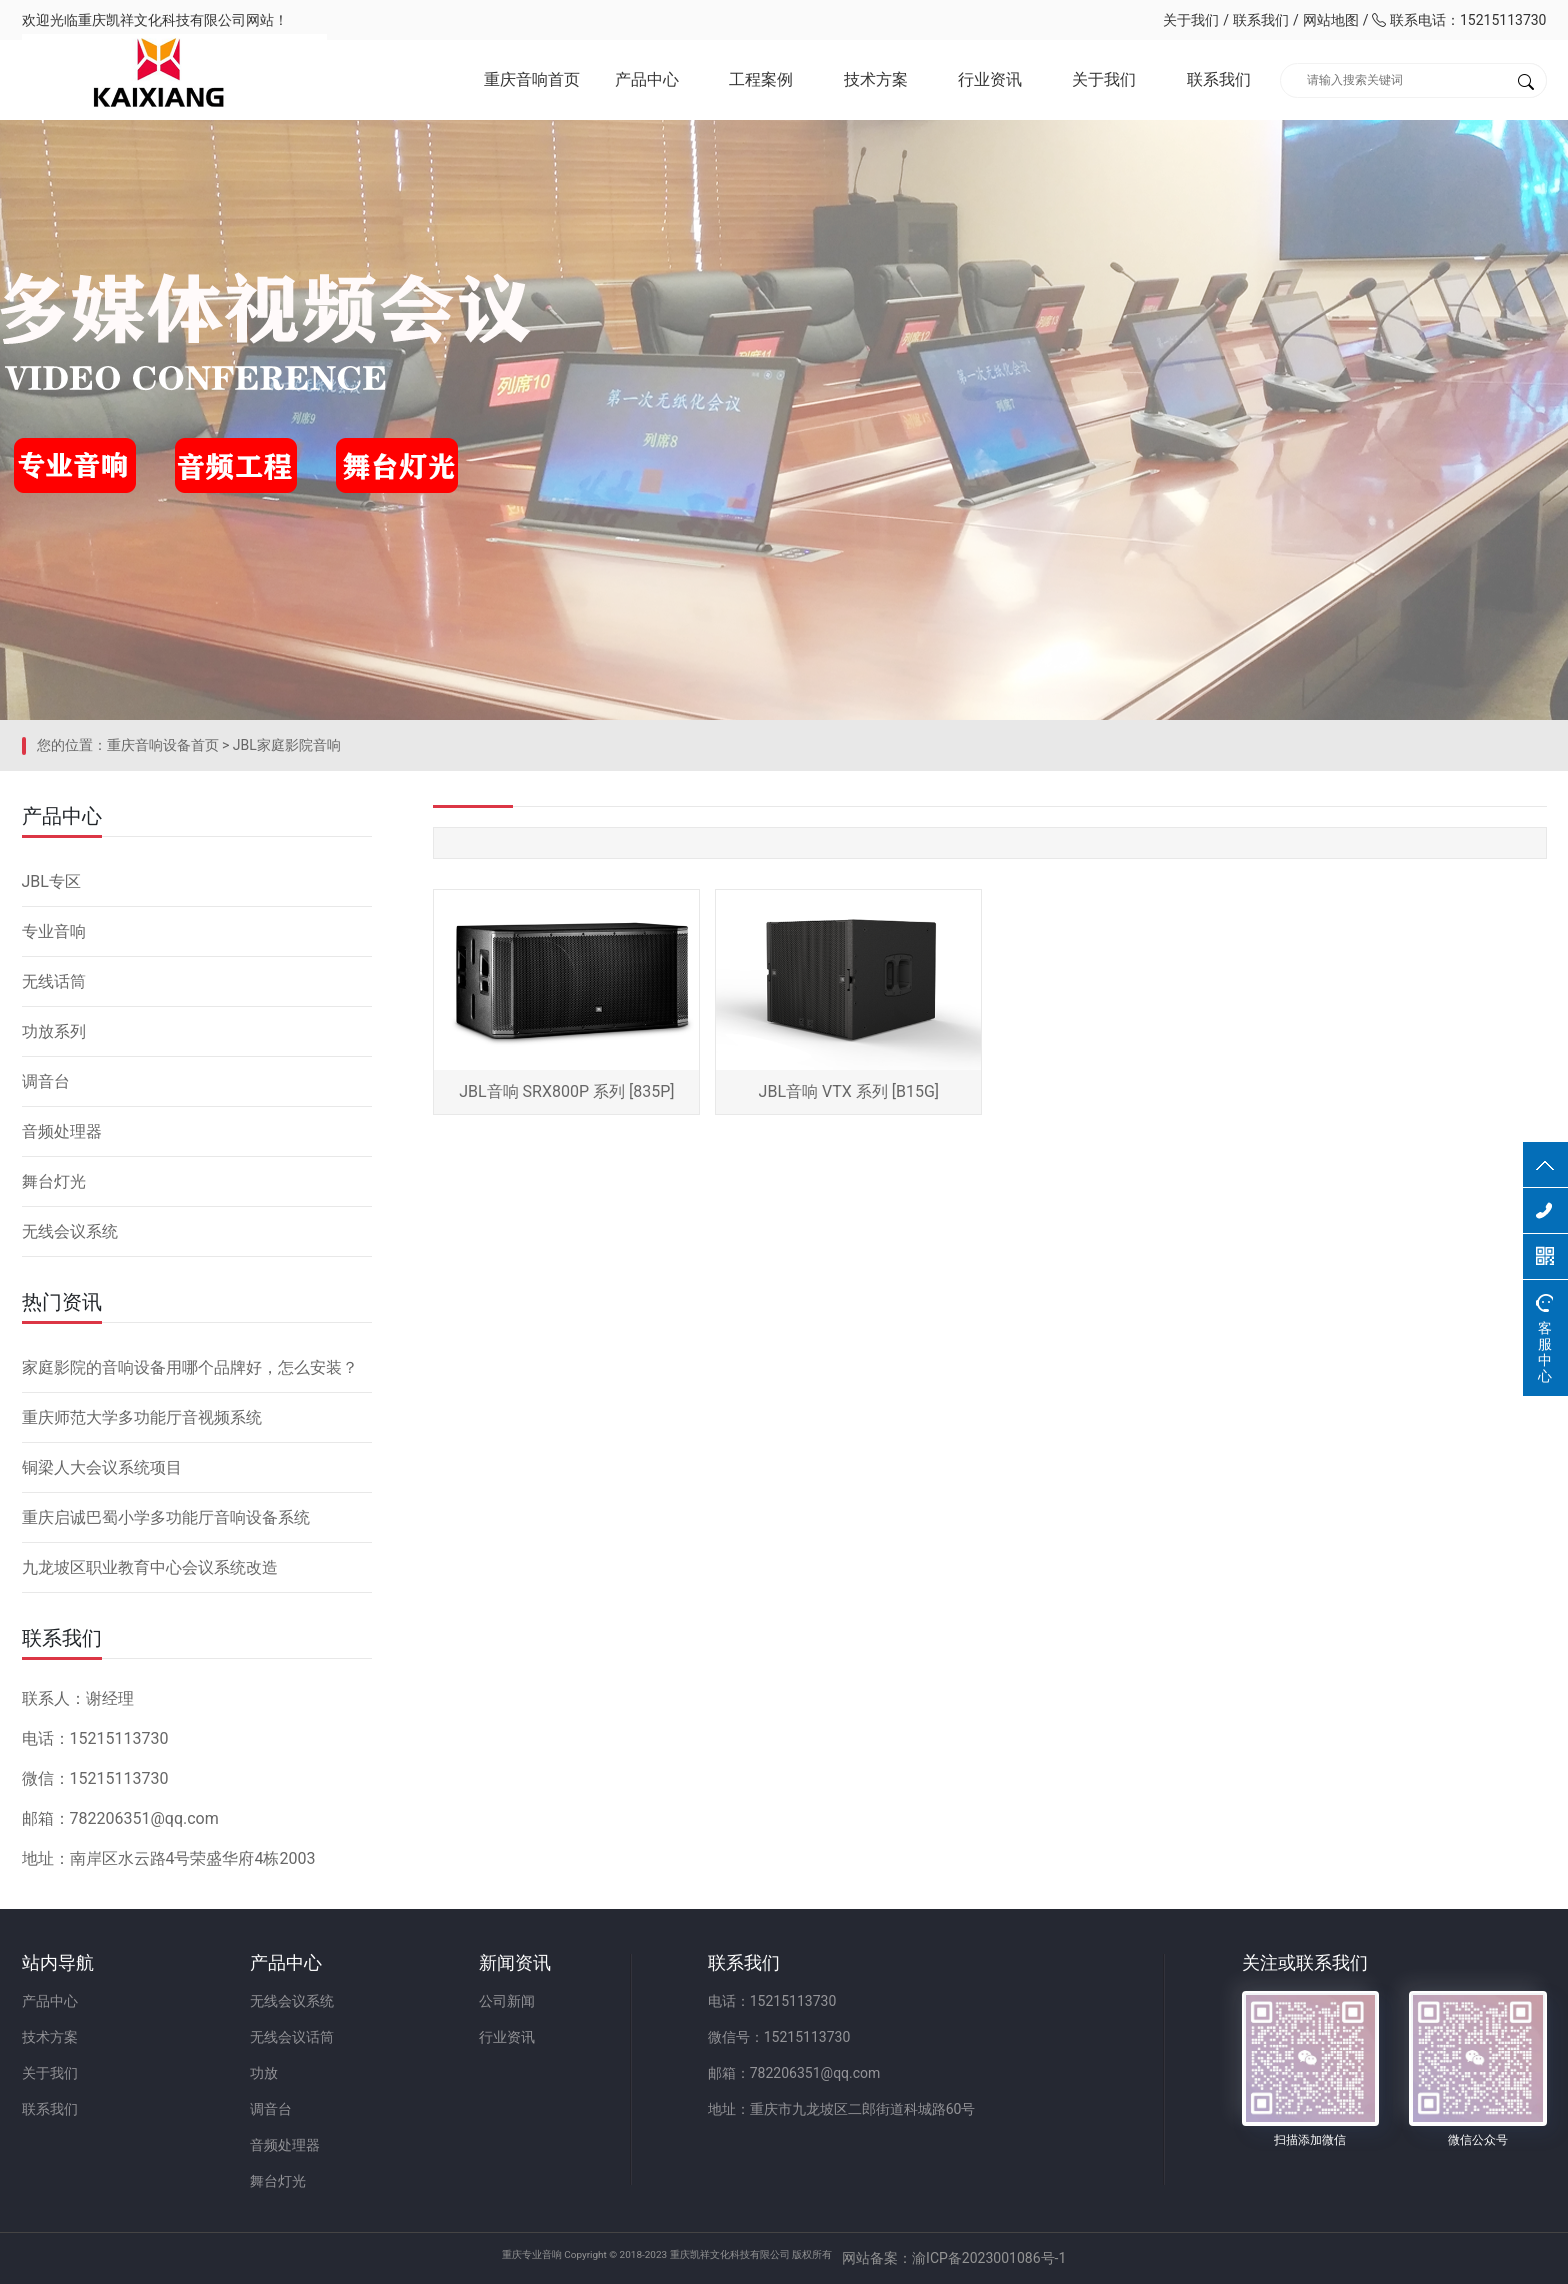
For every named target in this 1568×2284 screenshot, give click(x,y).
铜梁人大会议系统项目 (102, 1467)
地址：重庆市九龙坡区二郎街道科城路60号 (842, 2109)
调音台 (46, 1081)
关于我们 (1191, 20)
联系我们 (1261, 20)
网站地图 (1331, 20)
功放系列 (54, 1031)
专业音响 (54, 931)
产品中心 (647, 79)
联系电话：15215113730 (1459, 20)
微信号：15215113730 (779, 2037)
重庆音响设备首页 (163, 745)
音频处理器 (62, 1131)
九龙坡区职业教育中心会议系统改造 (150, 1567)
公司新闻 (507, 2001)
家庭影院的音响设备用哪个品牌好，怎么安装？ (190, 1367)
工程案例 (761, 79)
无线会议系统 (70, 1231)
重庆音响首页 (532, 79)
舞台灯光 (54, 1181)
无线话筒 (54, 981)
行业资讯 (990, 79)
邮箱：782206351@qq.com (794, 2073)
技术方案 (876, 79)
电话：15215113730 (772, 2001)
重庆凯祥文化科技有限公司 (162, 20)
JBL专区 (51, 881)
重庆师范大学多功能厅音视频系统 (142, 1417)
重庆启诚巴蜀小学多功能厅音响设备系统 (166, 1517)
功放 (264, 2073)
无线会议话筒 (292, 2037)
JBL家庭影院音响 (287, 745)
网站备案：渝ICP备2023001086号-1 (1020, 2258)
